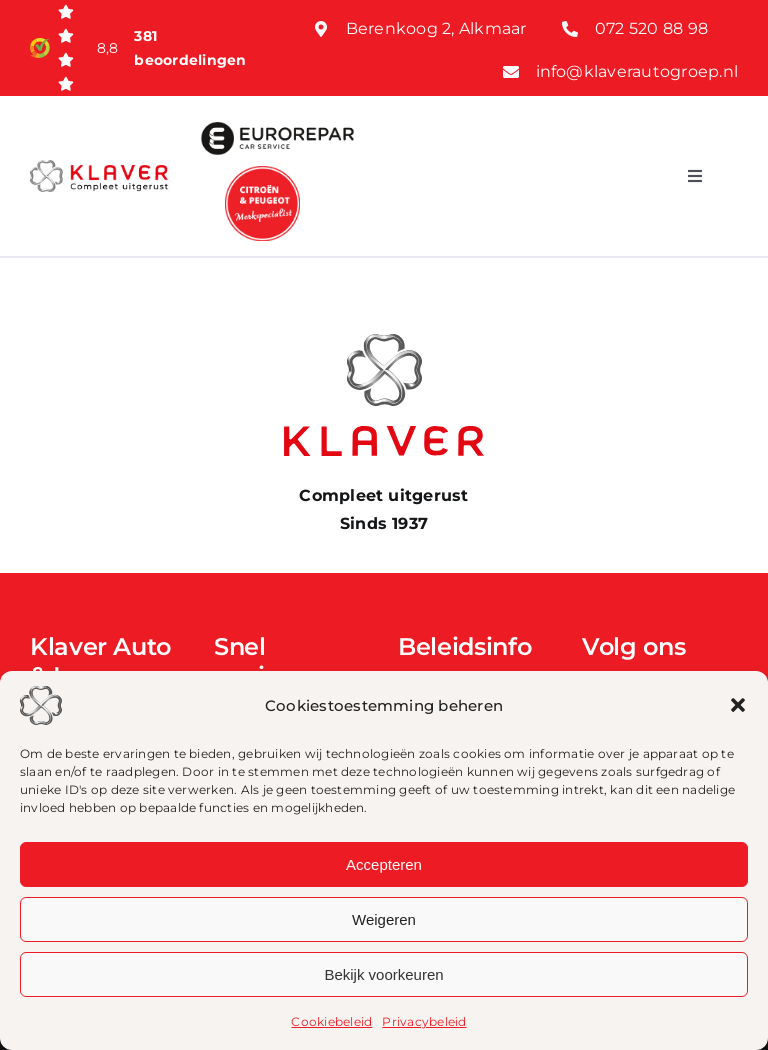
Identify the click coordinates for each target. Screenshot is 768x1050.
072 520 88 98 (651, 28)
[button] (738, 705)
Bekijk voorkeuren (383, 974)
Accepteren (384, 864)
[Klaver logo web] (99, 167)
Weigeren (384, 919)
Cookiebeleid (331, 1021)
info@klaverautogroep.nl (637, 71)
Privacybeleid (424, 1021)
